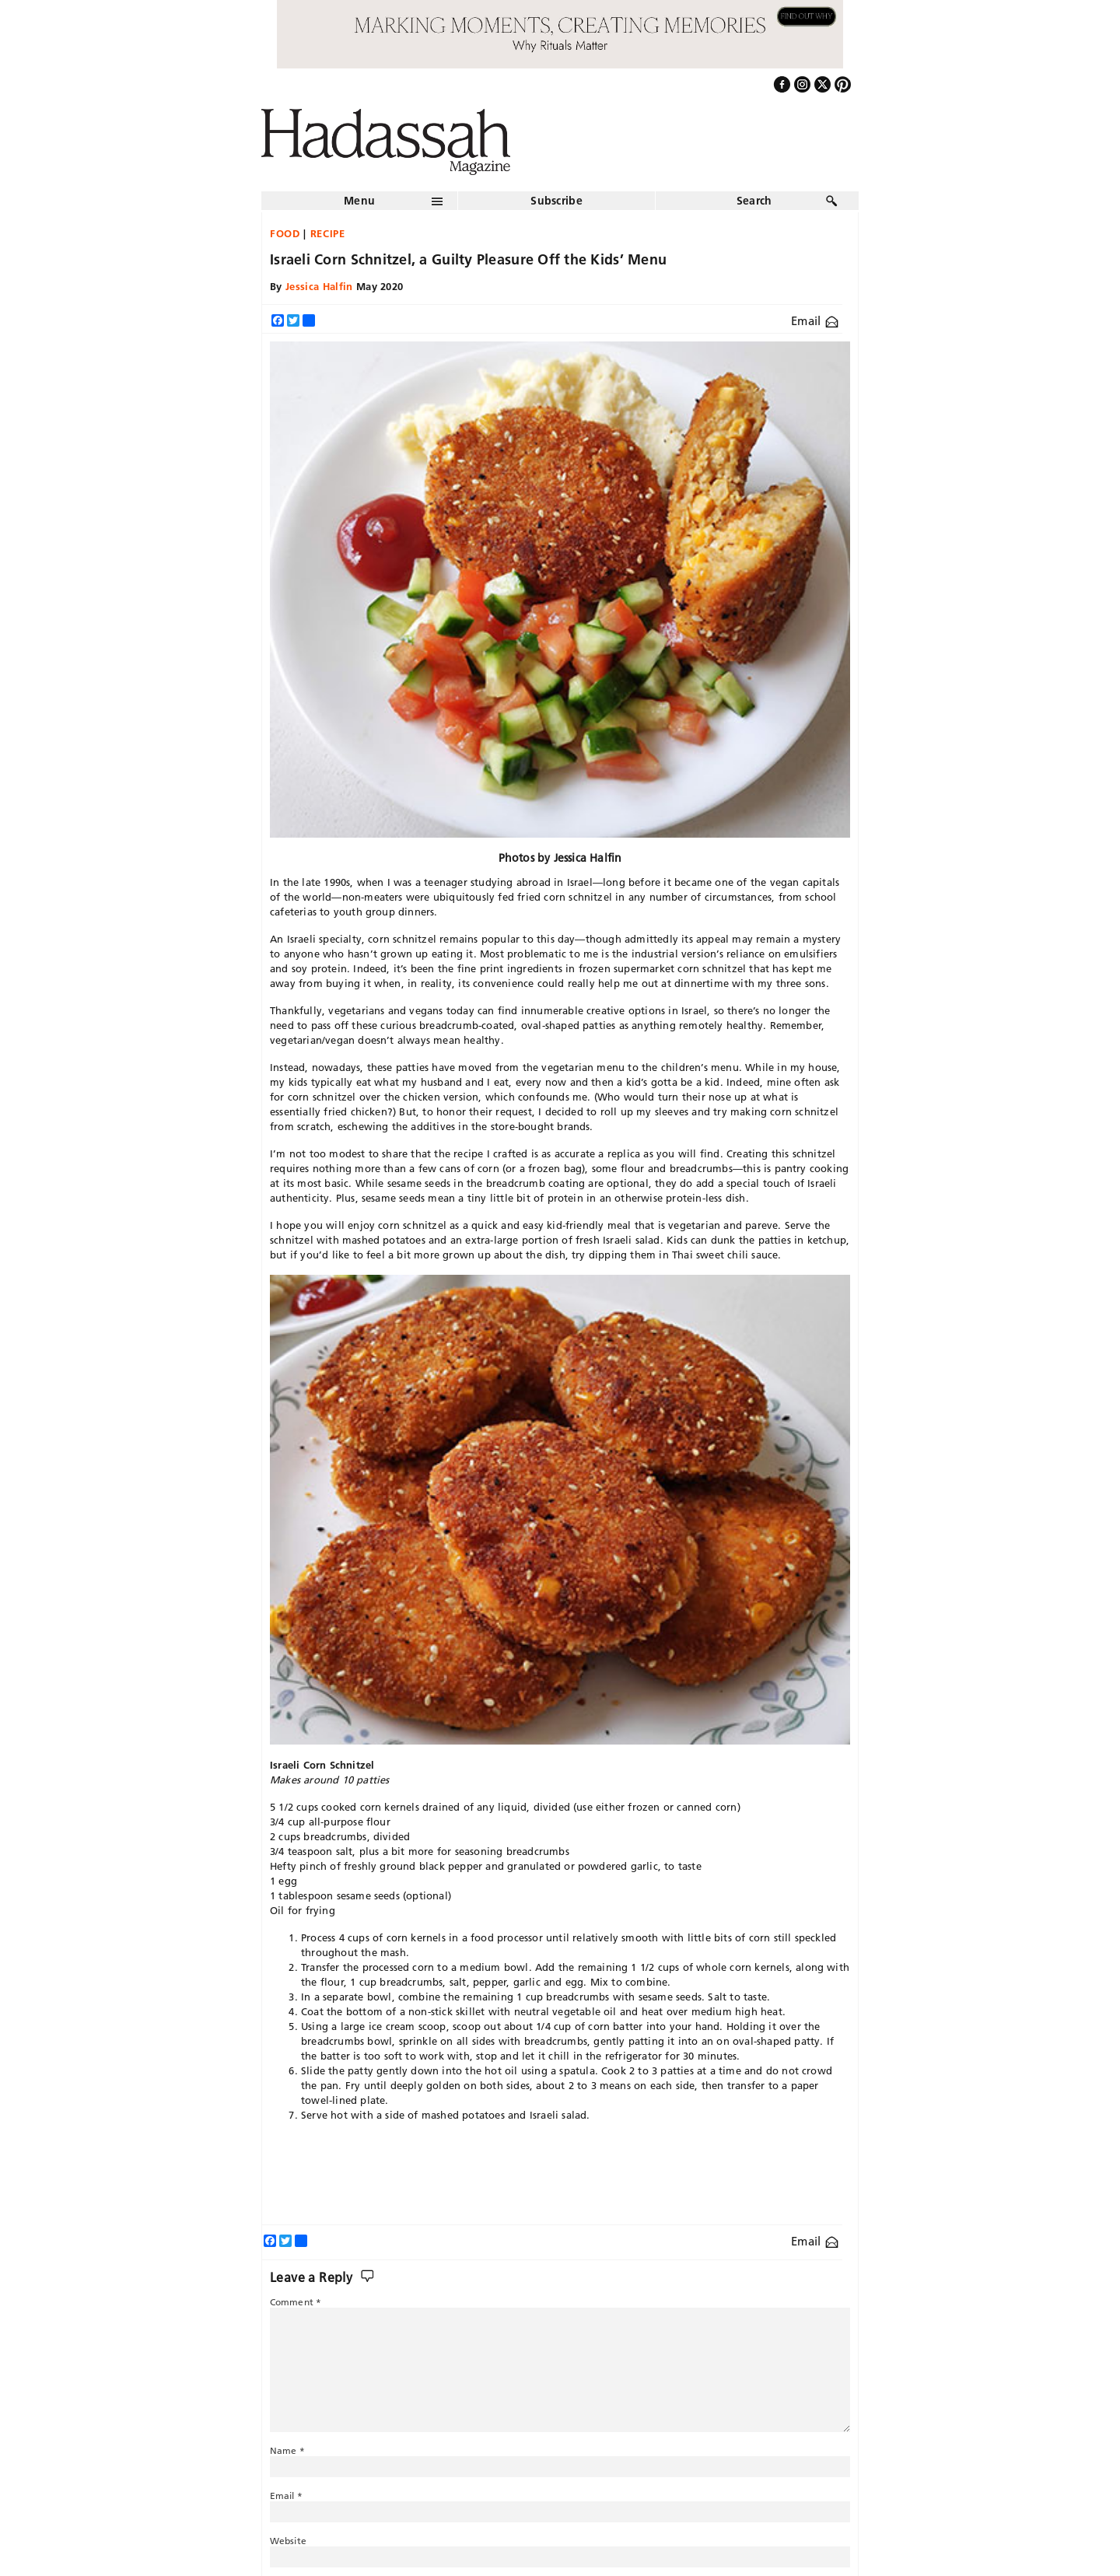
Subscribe (556, 201)
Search (754, 201)
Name (287, 2450)
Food (285, 233)
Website (288, 2540)
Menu (359, 201)
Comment (295, 2302)
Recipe (327, 233)
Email (814, 320)
